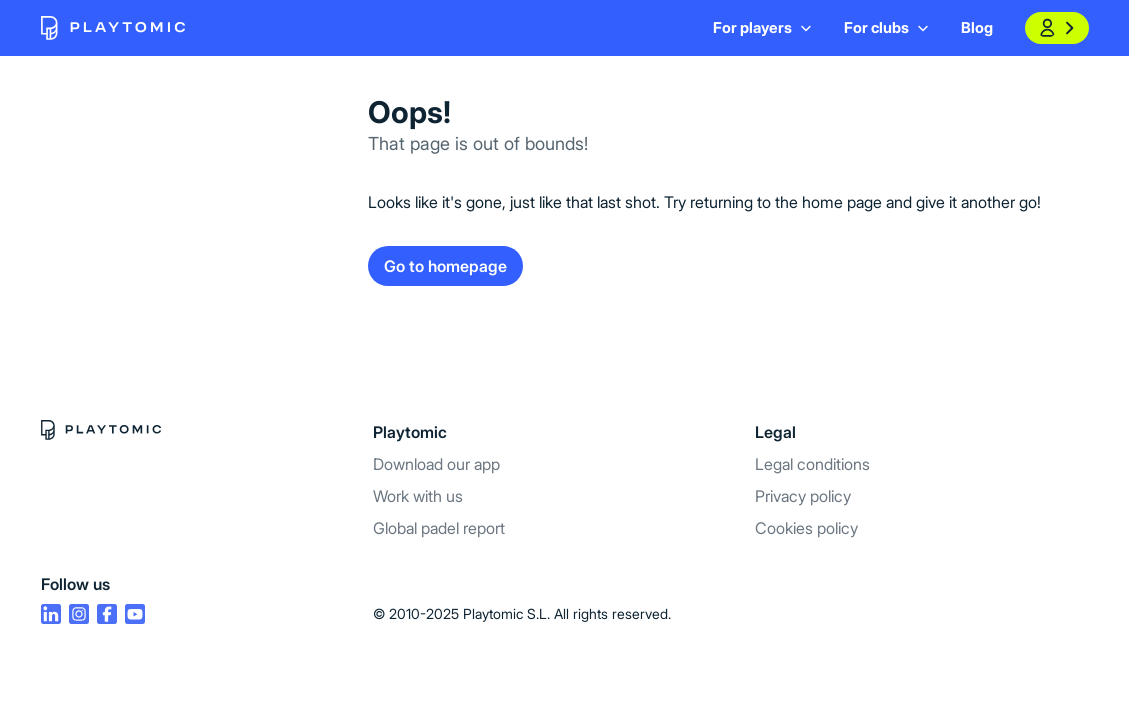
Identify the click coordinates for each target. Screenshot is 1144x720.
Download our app (436, 464)
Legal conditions (812, 464)
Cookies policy (806, 528)
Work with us (418, 496)
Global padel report (439, 528)
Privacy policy (803, 496)
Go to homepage (445, 266)
